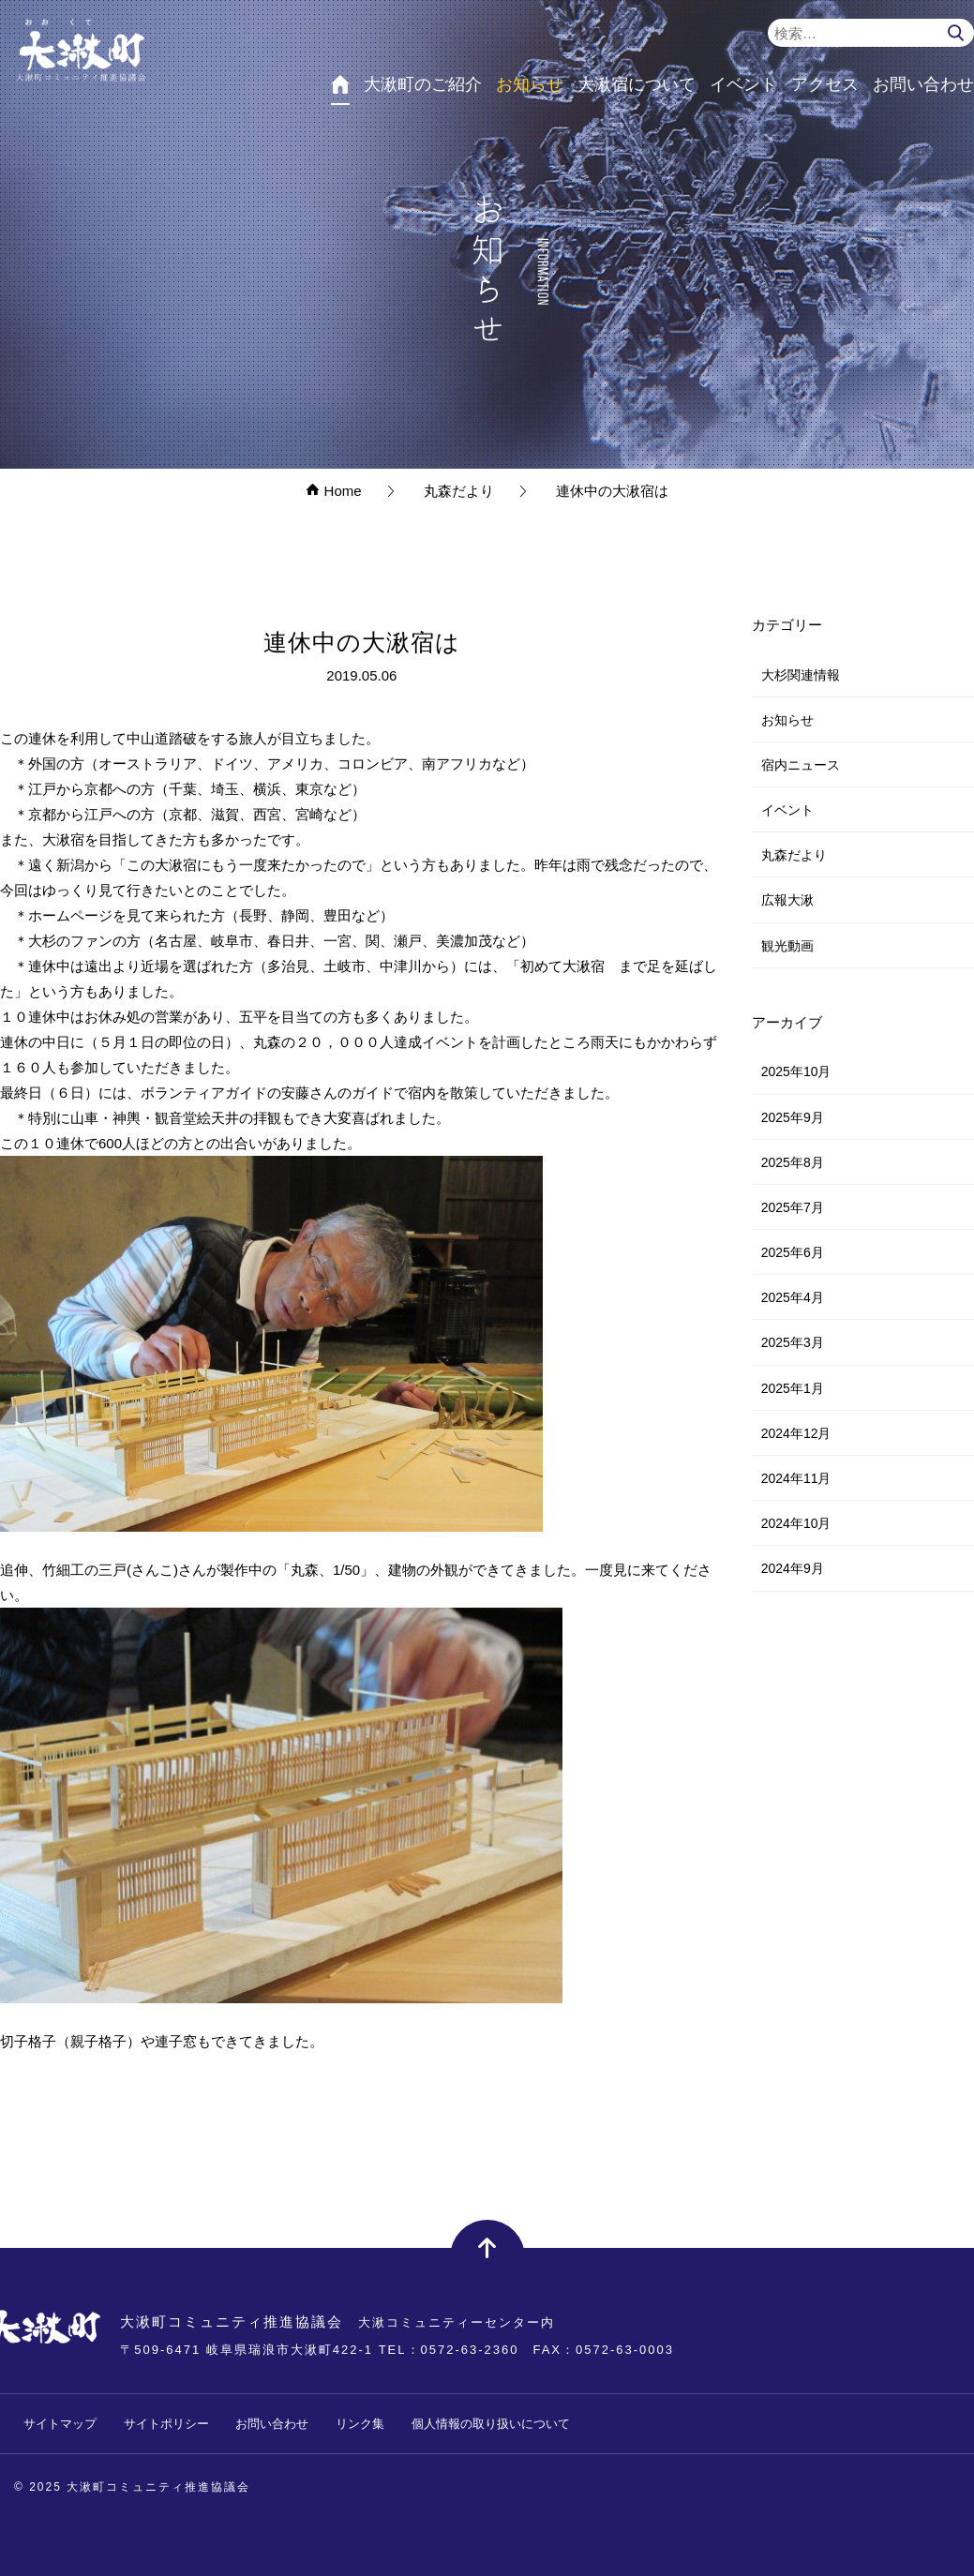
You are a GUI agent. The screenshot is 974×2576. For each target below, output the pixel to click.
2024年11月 (796, 1478)
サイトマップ (60, 2424)
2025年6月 (792, 1252)
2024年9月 (792, 1568)
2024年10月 (796, 1523)
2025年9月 (792, 1117)
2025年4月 (792, 1297)
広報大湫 (787, 899)
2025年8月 (792, 1162)
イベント (787, 809)
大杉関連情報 (800, 674)
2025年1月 (792, 1388)
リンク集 (360, 2424)
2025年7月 (792, 1207)
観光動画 (787, 945)
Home (333, 491)
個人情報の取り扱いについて (491, 2424)
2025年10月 (796, 1071)
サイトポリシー (166, 2424)
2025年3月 (792, 1342)
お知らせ (787, 719)
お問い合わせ (271, 2424)
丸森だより (794, 854)
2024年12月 (796, 1433)
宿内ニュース (800, 764)
